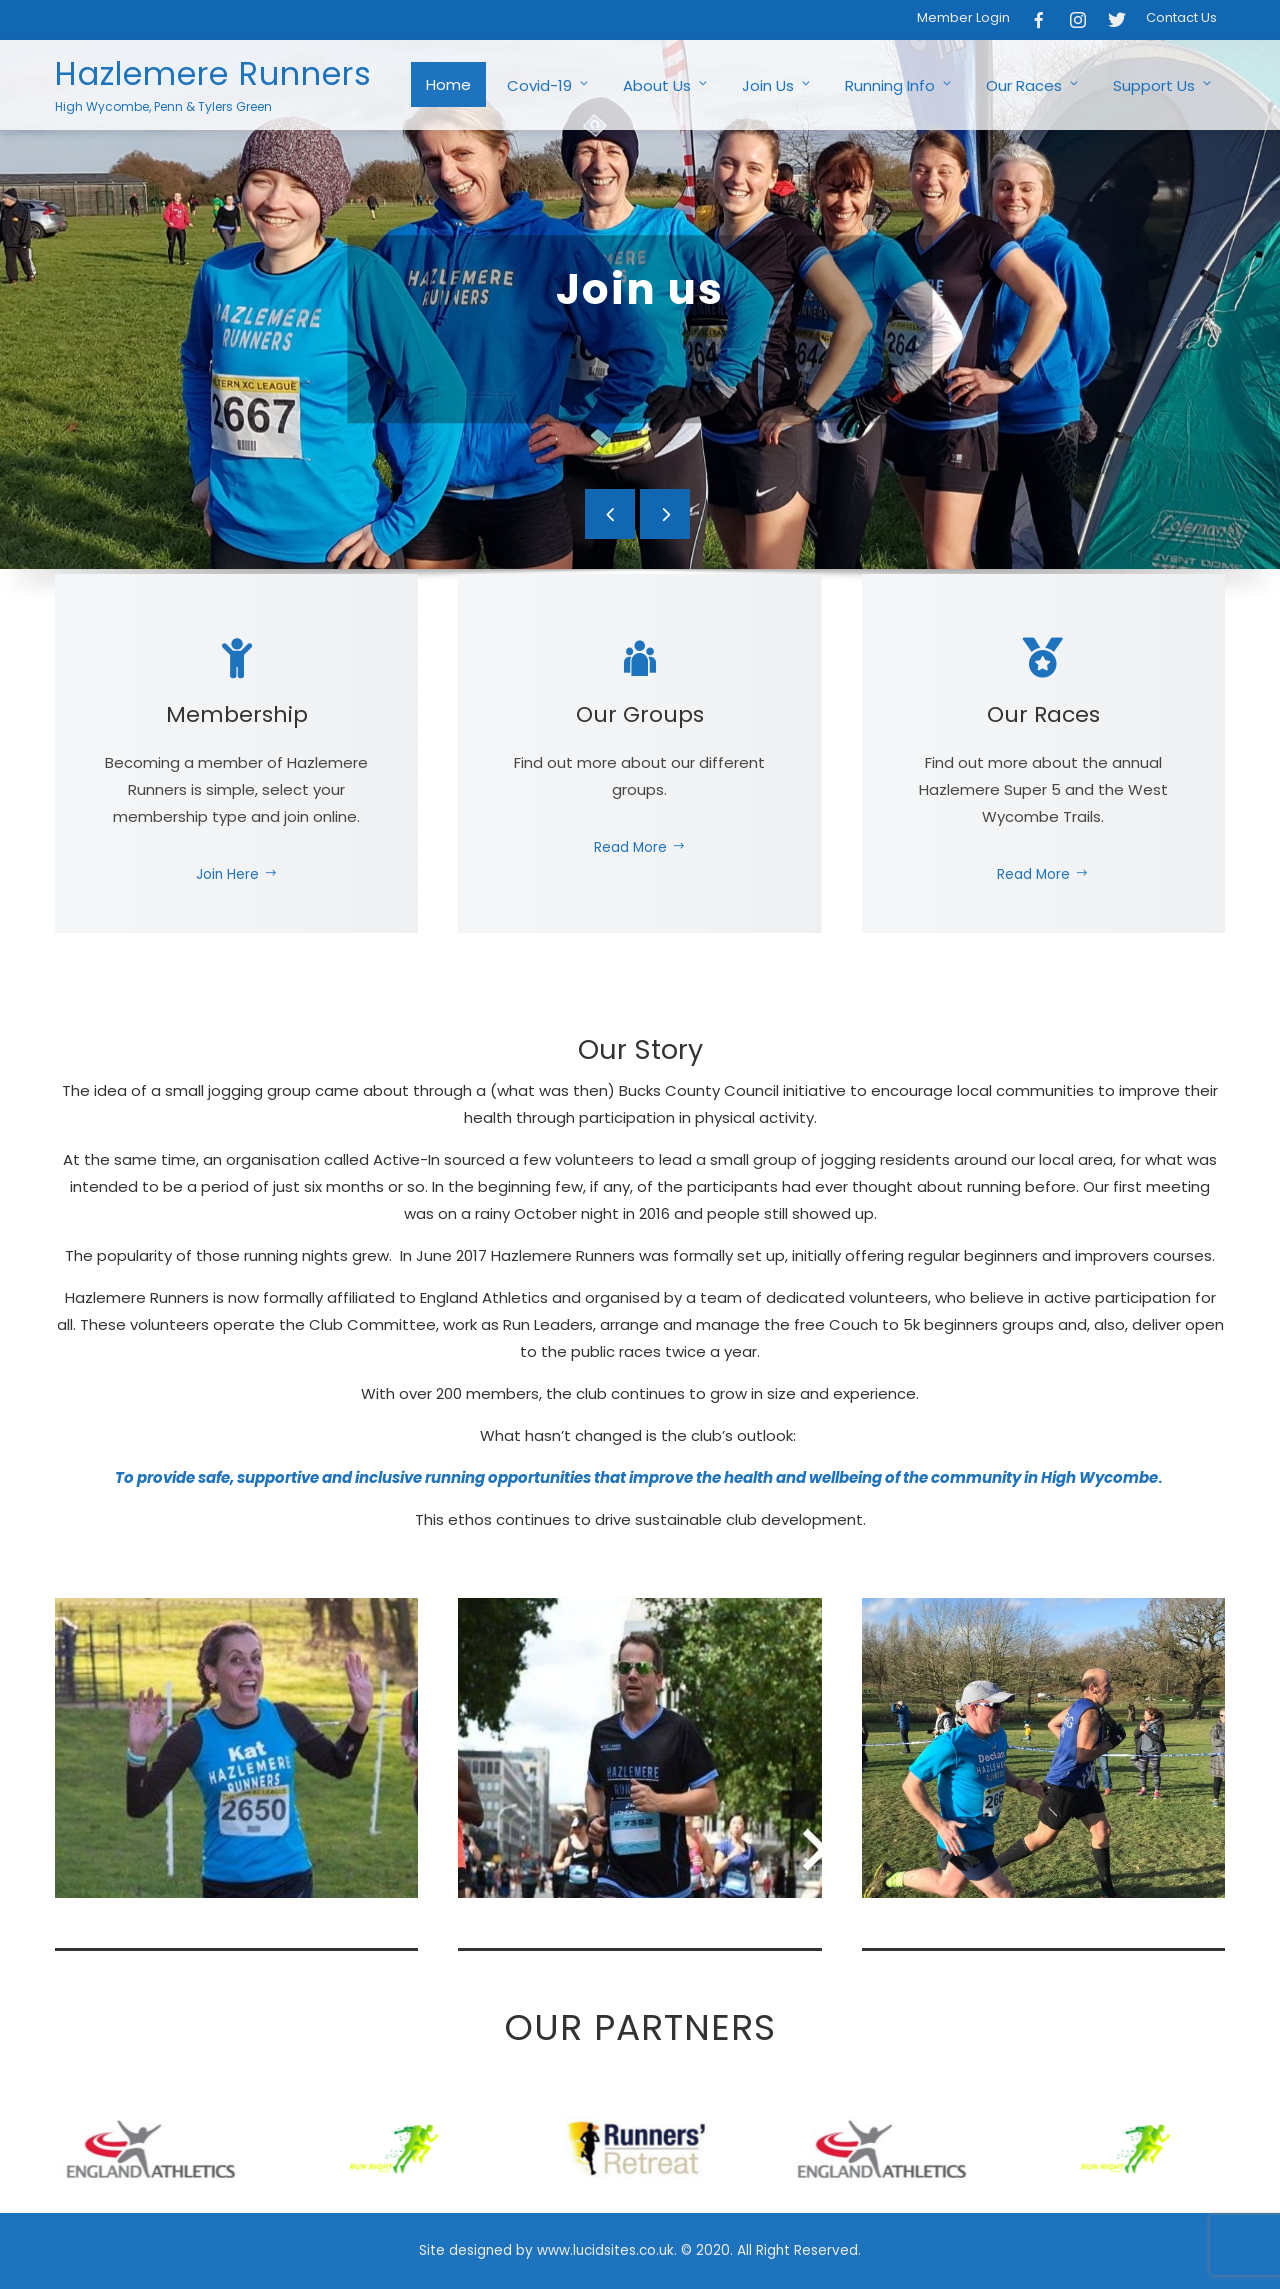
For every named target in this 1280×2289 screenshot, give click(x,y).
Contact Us (1181, 17)
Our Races (1033, 85)
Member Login (963, 17)
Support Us (1163, 85)
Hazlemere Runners (213, 73)
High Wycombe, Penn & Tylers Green (163, 106)
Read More (640, 847)
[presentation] (610, 514)
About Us (666, 85)
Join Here (237, 874)
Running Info (899, 85)
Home (448, 84)
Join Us (777, 85)
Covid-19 (549, 85)
